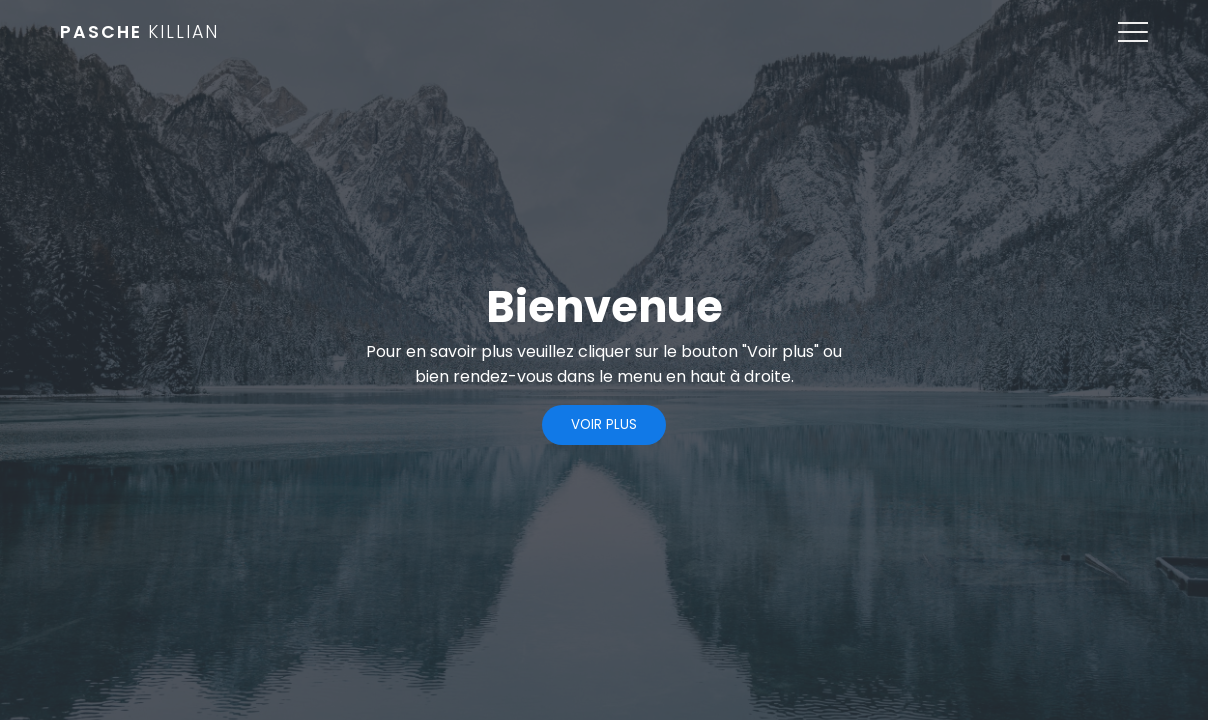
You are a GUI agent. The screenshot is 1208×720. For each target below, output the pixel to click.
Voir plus (604, 424)
